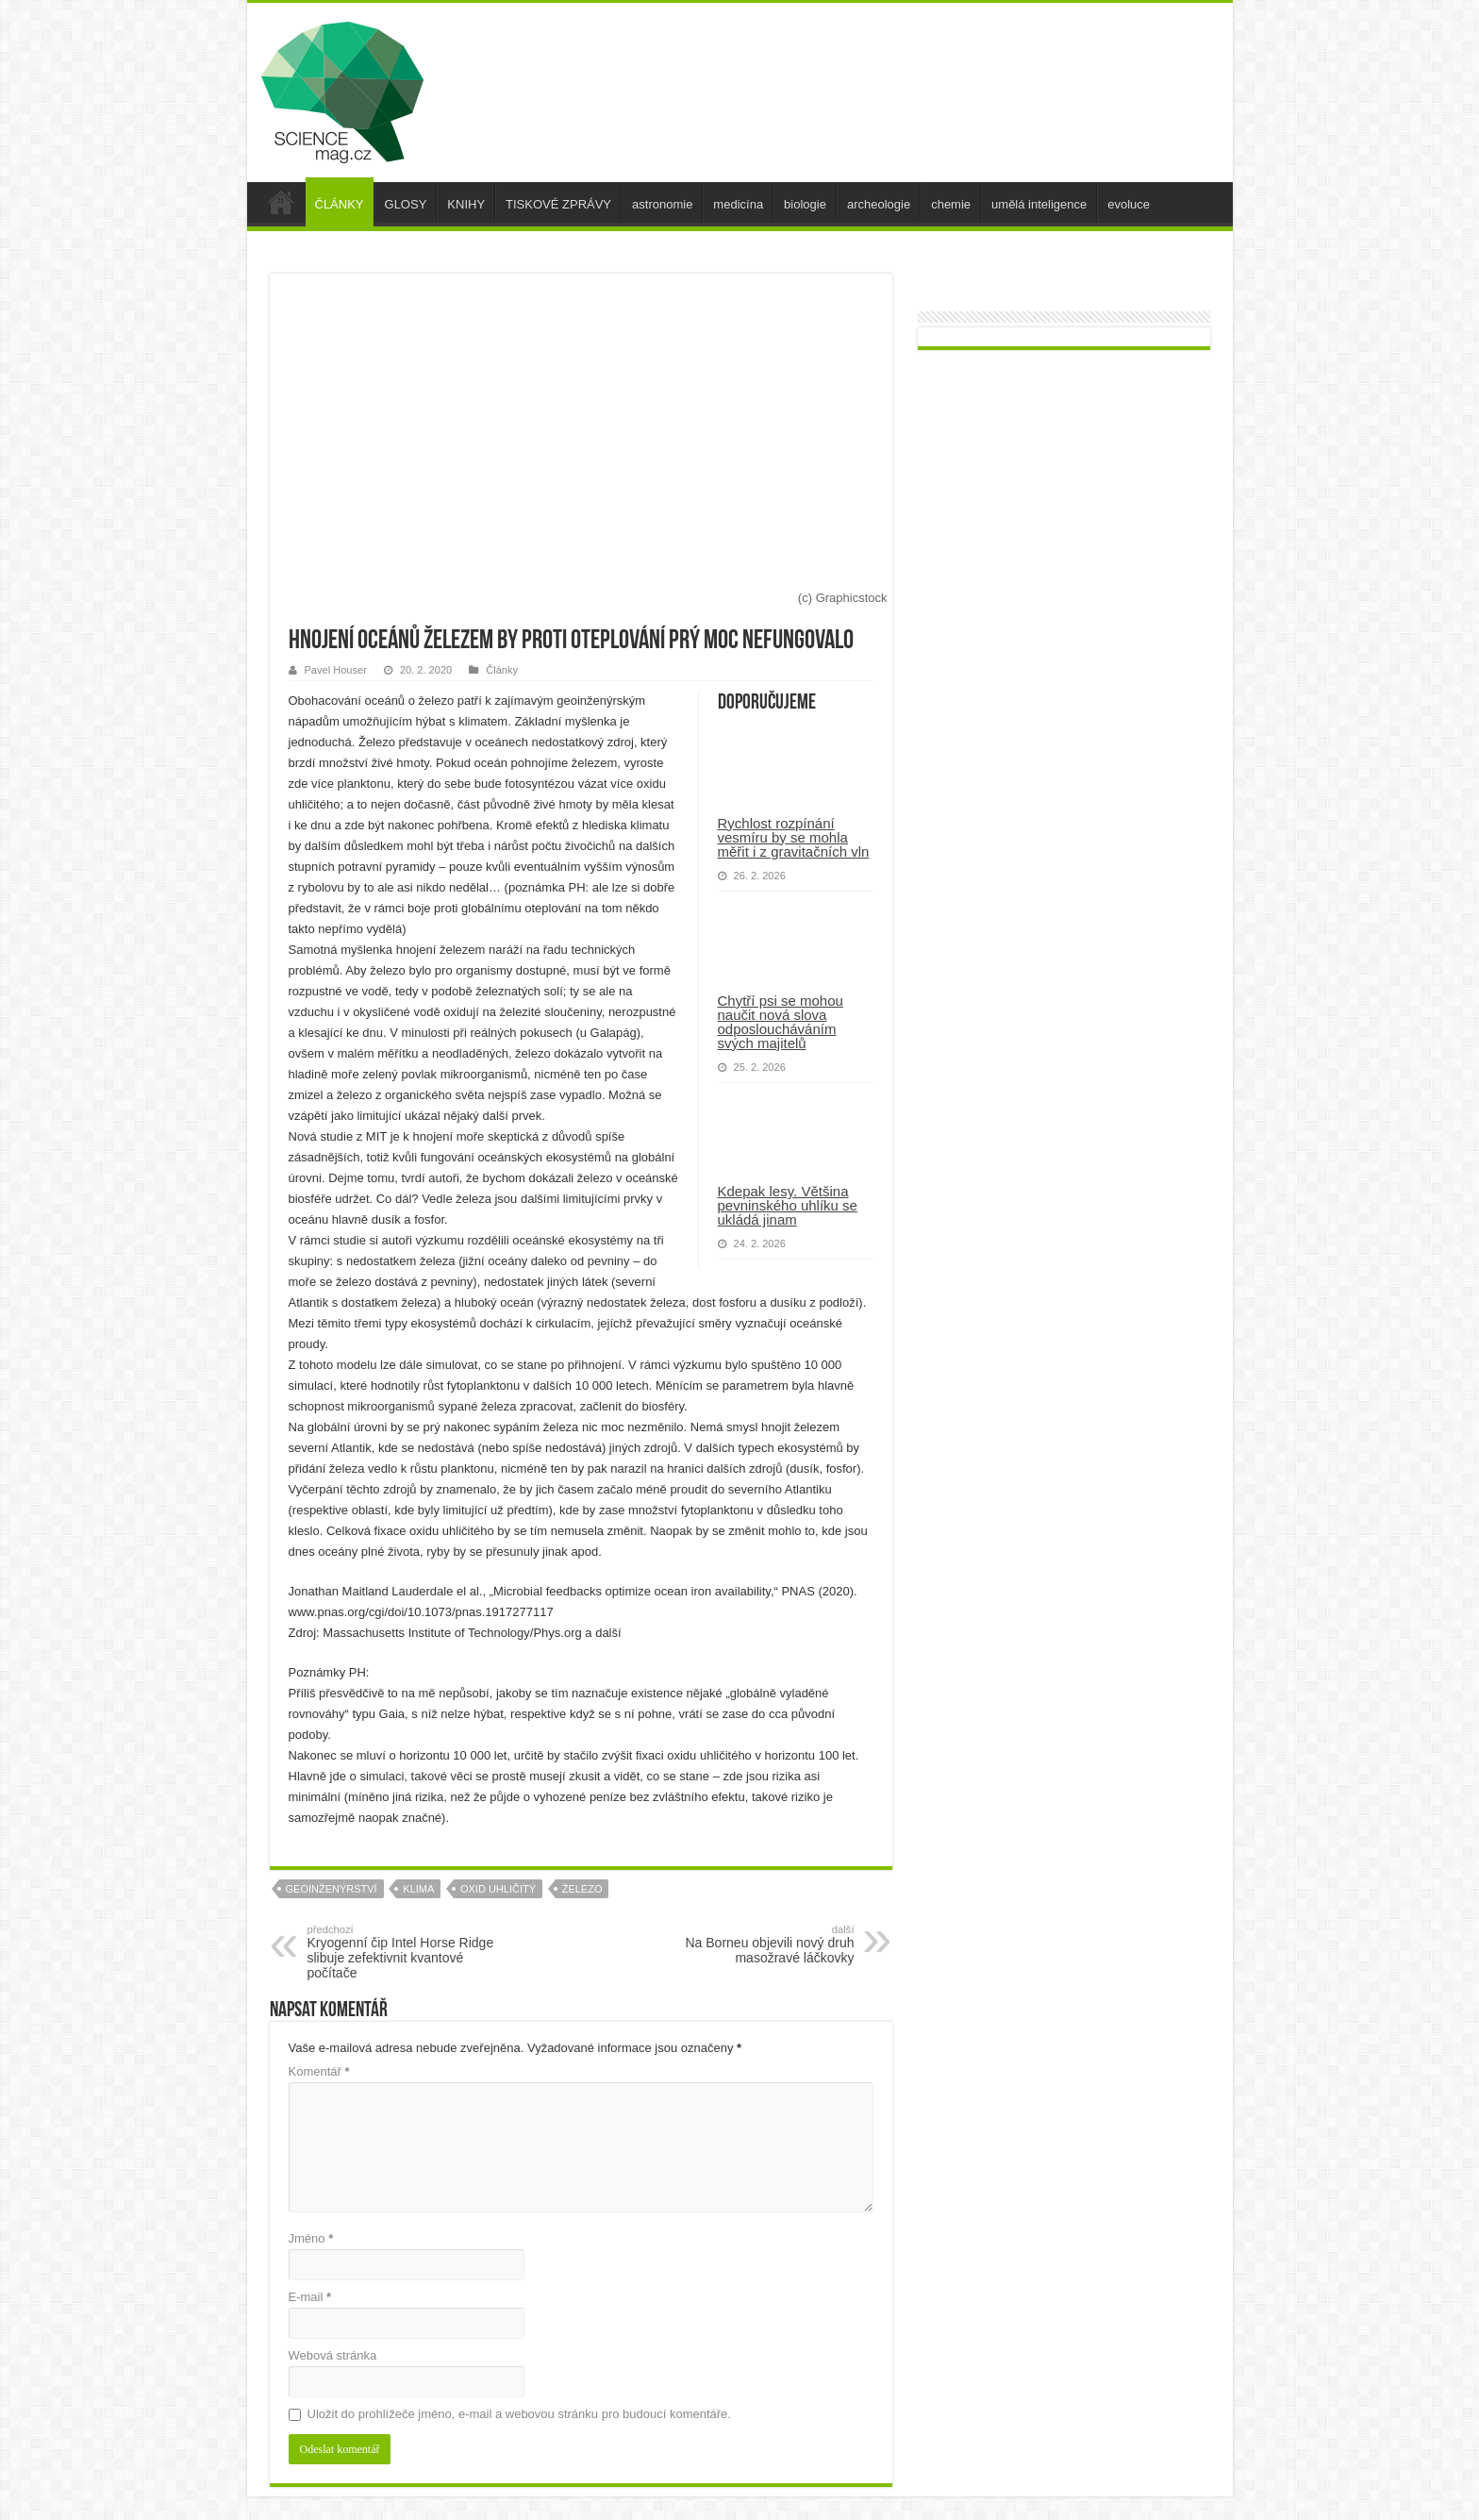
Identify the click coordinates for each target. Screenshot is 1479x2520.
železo (582, 1888)
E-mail (310, 2297)
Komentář (319, 2071)
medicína (738, 204)
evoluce (1128, 204)
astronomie (662, 204)
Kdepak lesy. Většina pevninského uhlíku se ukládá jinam (787, 1205)
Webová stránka (333, 2355)
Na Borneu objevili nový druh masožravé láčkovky (758, 1944)
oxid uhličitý (498, 1888)
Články (502, 670)
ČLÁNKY (339, 204)
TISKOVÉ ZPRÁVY (558, 204)
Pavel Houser (336, 670)
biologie (805, 204)
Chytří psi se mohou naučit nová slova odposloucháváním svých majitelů (780, 1022)
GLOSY (406, 204)
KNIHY (466, 204)
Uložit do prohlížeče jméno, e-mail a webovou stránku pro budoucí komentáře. (519, 2414)
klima (418, 1888)
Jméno (311, 2238)
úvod (281, 202)
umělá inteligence (1039, 204)
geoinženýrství (331, 1888)
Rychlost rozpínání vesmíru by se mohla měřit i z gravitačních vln (794, 837)
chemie (951, 204)
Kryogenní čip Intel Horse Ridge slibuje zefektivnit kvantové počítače (404, 1952)
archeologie (878, 204)
